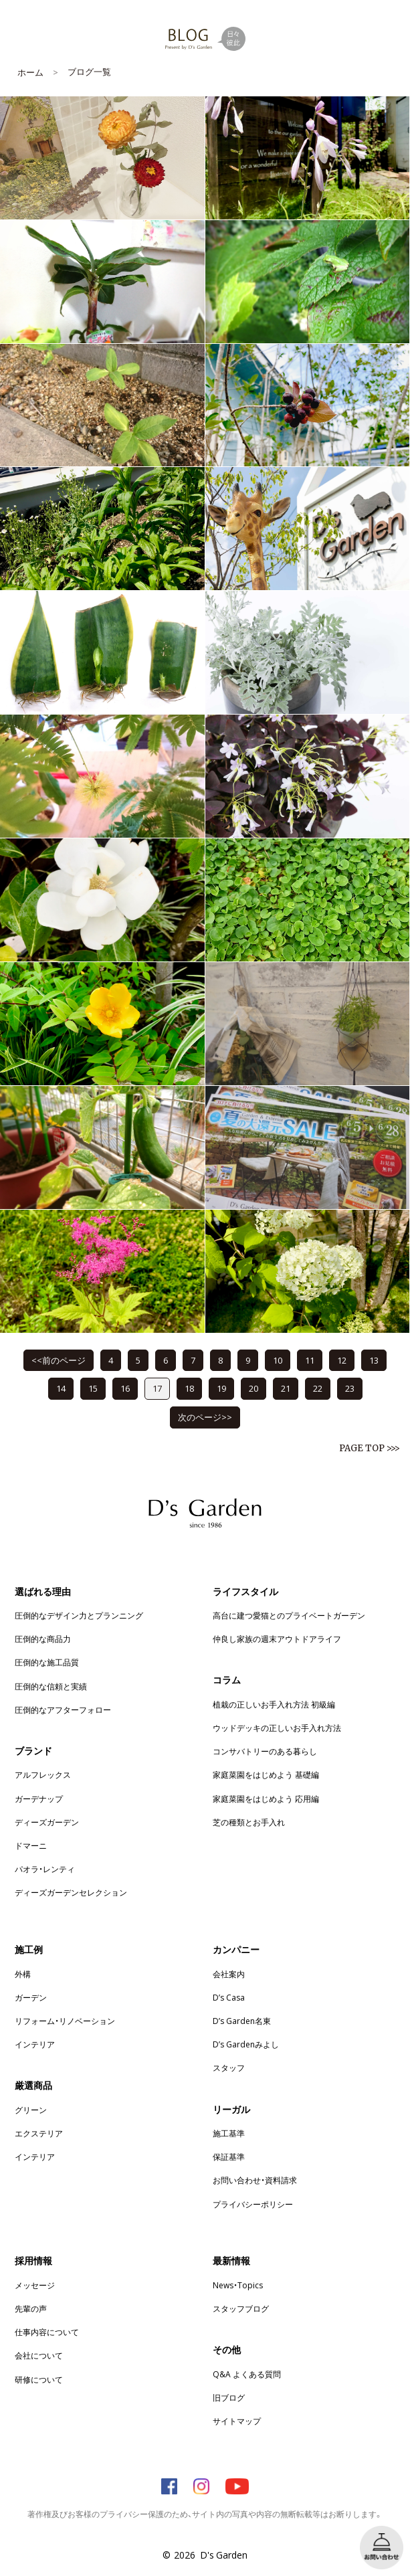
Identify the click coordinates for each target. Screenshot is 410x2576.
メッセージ (35, 2285)
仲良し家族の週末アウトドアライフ (277, 1639)
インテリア (35, 2044)
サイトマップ (237, 2421)
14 (61, 1388)
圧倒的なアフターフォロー (63, 1710)
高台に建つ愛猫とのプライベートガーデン (289, 1615)
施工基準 (229, 2133)
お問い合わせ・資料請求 (255, 2180)
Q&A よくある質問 (247, 2374)
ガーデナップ (39, 1798)
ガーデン (31, 1997)
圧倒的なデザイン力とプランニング (79, 1615)
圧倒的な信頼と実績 (51, 1686)
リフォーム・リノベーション (65, 2021)
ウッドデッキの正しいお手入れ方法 (277, 1728)
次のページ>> (205, 1416)
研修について (39, 2379)
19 (221, 1388)
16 (125, 1388)
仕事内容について (47, 2332)
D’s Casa (229, 1997)
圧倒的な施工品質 (47, 1662)
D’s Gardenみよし (246, 2044)
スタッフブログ (241, 2308)
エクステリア (39, 2133)
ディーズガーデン (47, 1822)
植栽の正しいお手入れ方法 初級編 (274, 1704)
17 (157, 1388)
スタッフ (229, 2067)
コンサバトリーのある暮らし (265, 1751)
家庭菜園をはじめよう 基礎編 (266, 1774)
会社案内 (229, 1974)
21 (285, 1388)
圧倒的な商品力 (43, 1639)
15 (93, 1388)
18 (189, 1388)
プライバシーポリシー (253, 2204)
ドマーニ (31, 1845)
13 (374, 1360)
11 (309, 1360)
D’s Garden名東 (242, 2021)
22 (317, 1388)
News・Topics (238, 2285)
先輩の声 (31, 2308)
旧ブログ (229, 2397)
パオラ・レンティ (45, 1869)
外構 (23, 1974)
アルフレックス (43, 1774)
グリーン (31, 2110)
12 (341, 1360)
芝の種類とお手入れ (249, 1822)
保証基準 (229, 2156)
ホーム (30, 72)
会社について (39, 2355)
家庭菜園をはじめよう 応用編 (266, 1798)
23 (349, 1388)
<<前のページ (58, 1360)
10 (277, 1360)
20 (253, 1388)
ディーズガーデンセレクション (71, 1892)
